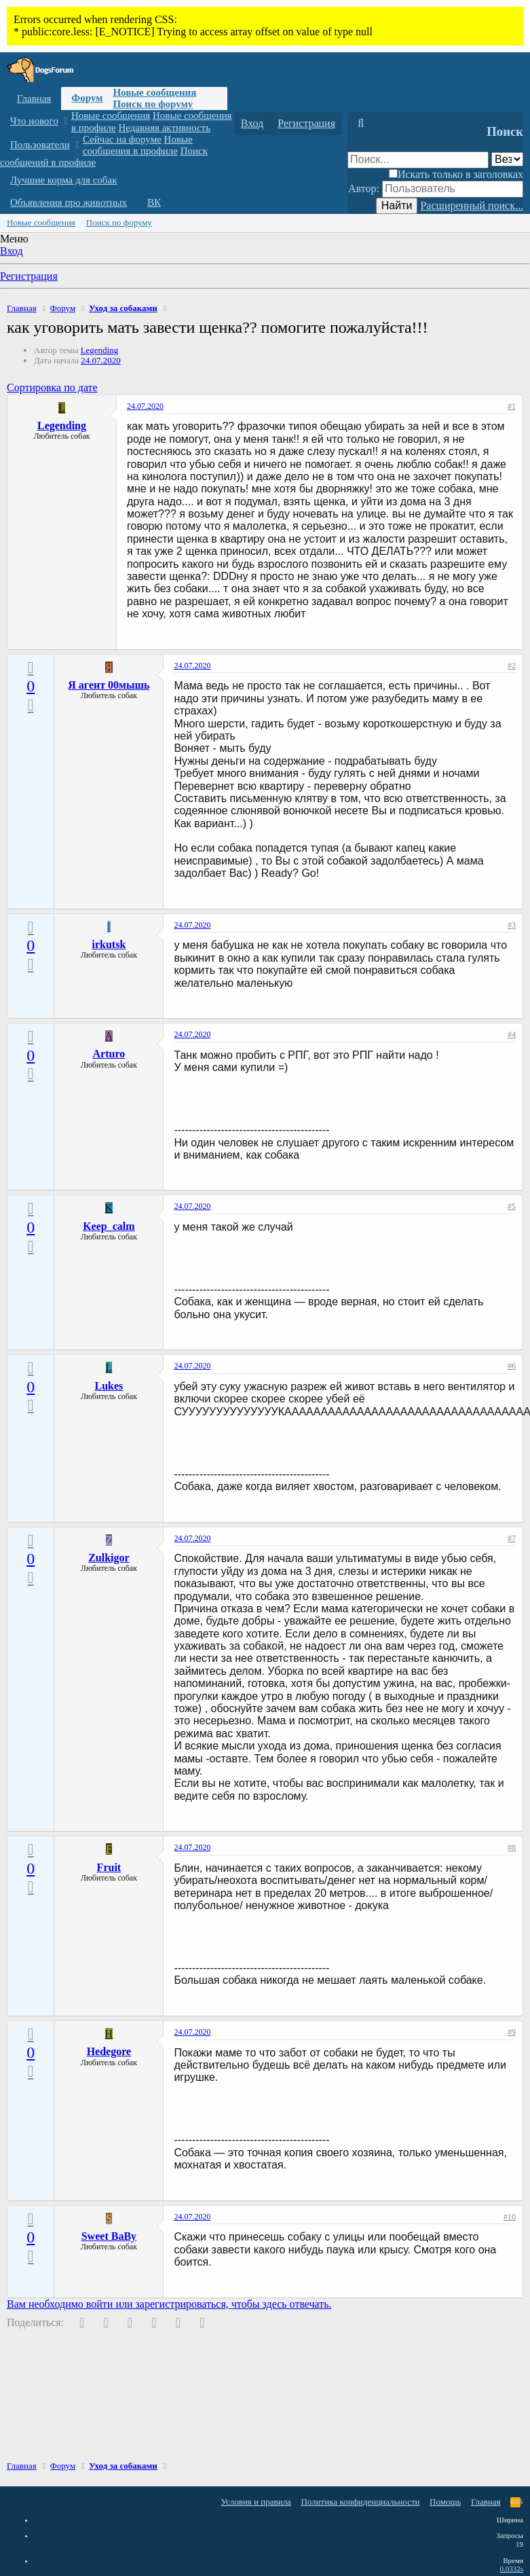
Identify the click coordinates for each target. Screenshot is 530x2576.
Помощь (445, 2502)
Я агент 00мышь (108, 685)
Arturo (109, 1053)
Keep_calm (108, 1226)
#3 (512, 925)
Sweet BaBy (108, 2236)
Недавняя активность (164, 127)
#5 (512, 1206)
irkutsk (109, 944)
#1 (512, 406)
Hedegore (109, 2051)
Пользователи (40, 144)
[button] (65, 121)
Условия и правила (256, 2502)
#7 (512, 1538)
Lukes (108, 1386)
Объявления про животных (68, 202)
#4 (512, 1034)
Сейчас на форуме (122, 139)
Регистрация (29, 276)
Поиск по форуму (153, 103)
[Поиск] (360, 123)
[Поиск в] (507, 159)
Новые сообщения (154, 92)
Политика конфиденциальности (360, 2502)
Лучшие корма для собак (63, 180)
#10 (510, 2216)
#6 (512, 1366)
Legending (100, 350)
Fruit (109, 1867)
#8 (512, 1847)
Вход (11, 251)
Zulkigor (108, 1557)
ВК (154, 202)
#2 (512, 665)
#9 (512, 2032)
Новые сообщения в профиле (138, 145)
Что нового (34, 120)
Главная (34, 98)
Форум (86, 97)
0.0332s (511, 2568)
